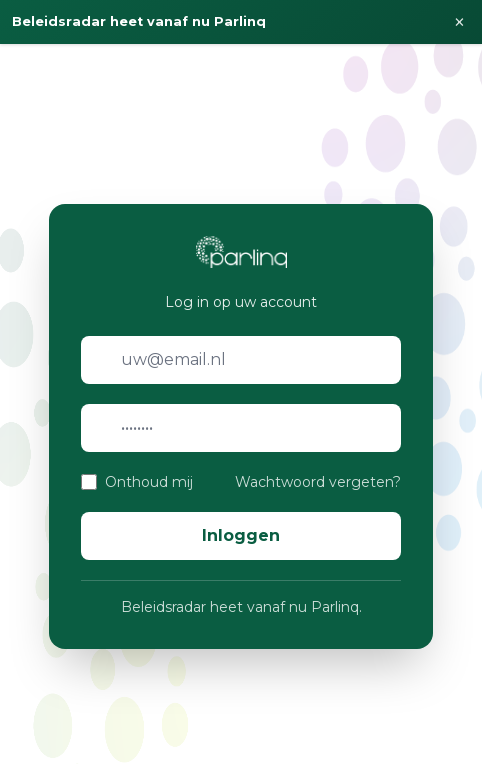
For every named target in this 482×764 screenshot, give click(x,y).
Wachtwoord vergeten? (318, 482)
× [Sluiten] (459, 22)
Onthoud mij (149, 482)
